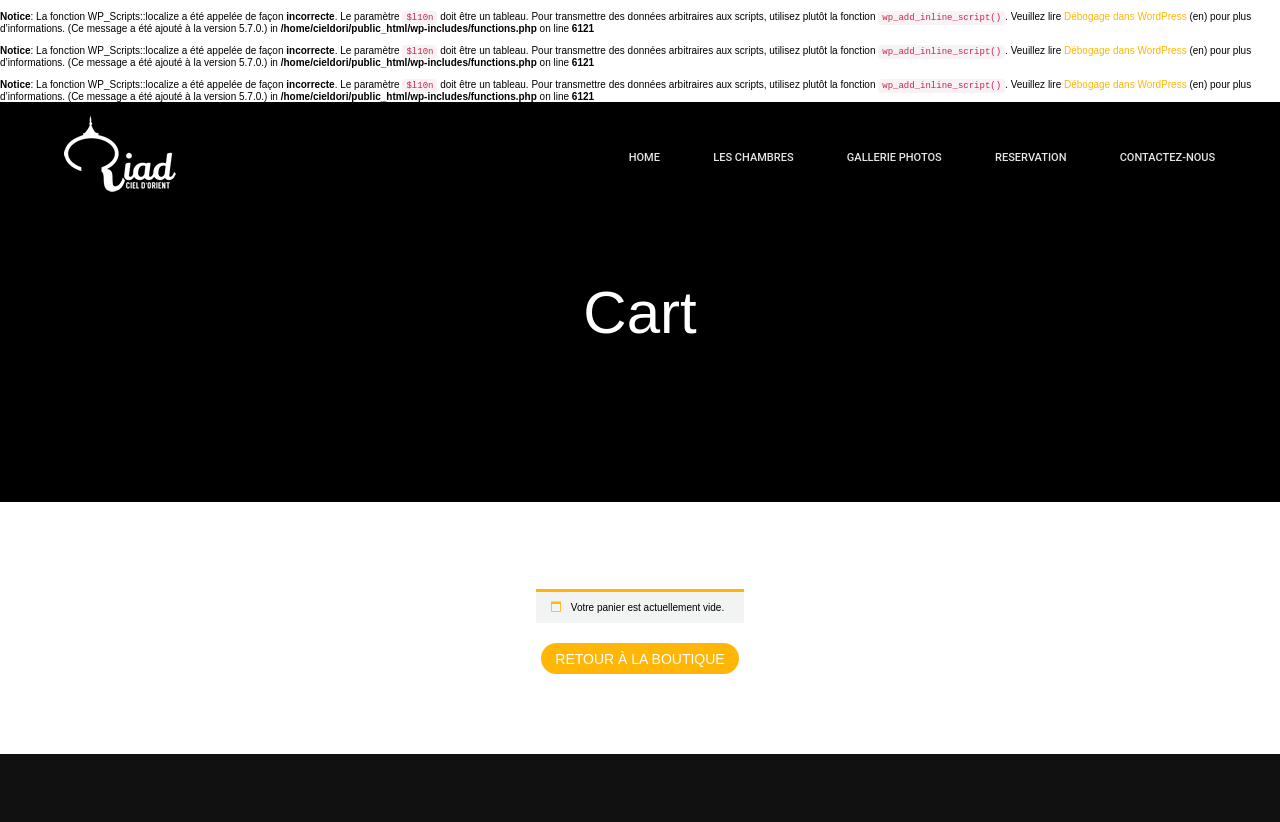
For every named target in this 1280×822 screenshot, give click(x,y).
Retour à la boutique (639, 659)
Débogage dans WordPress (1125, 16)
